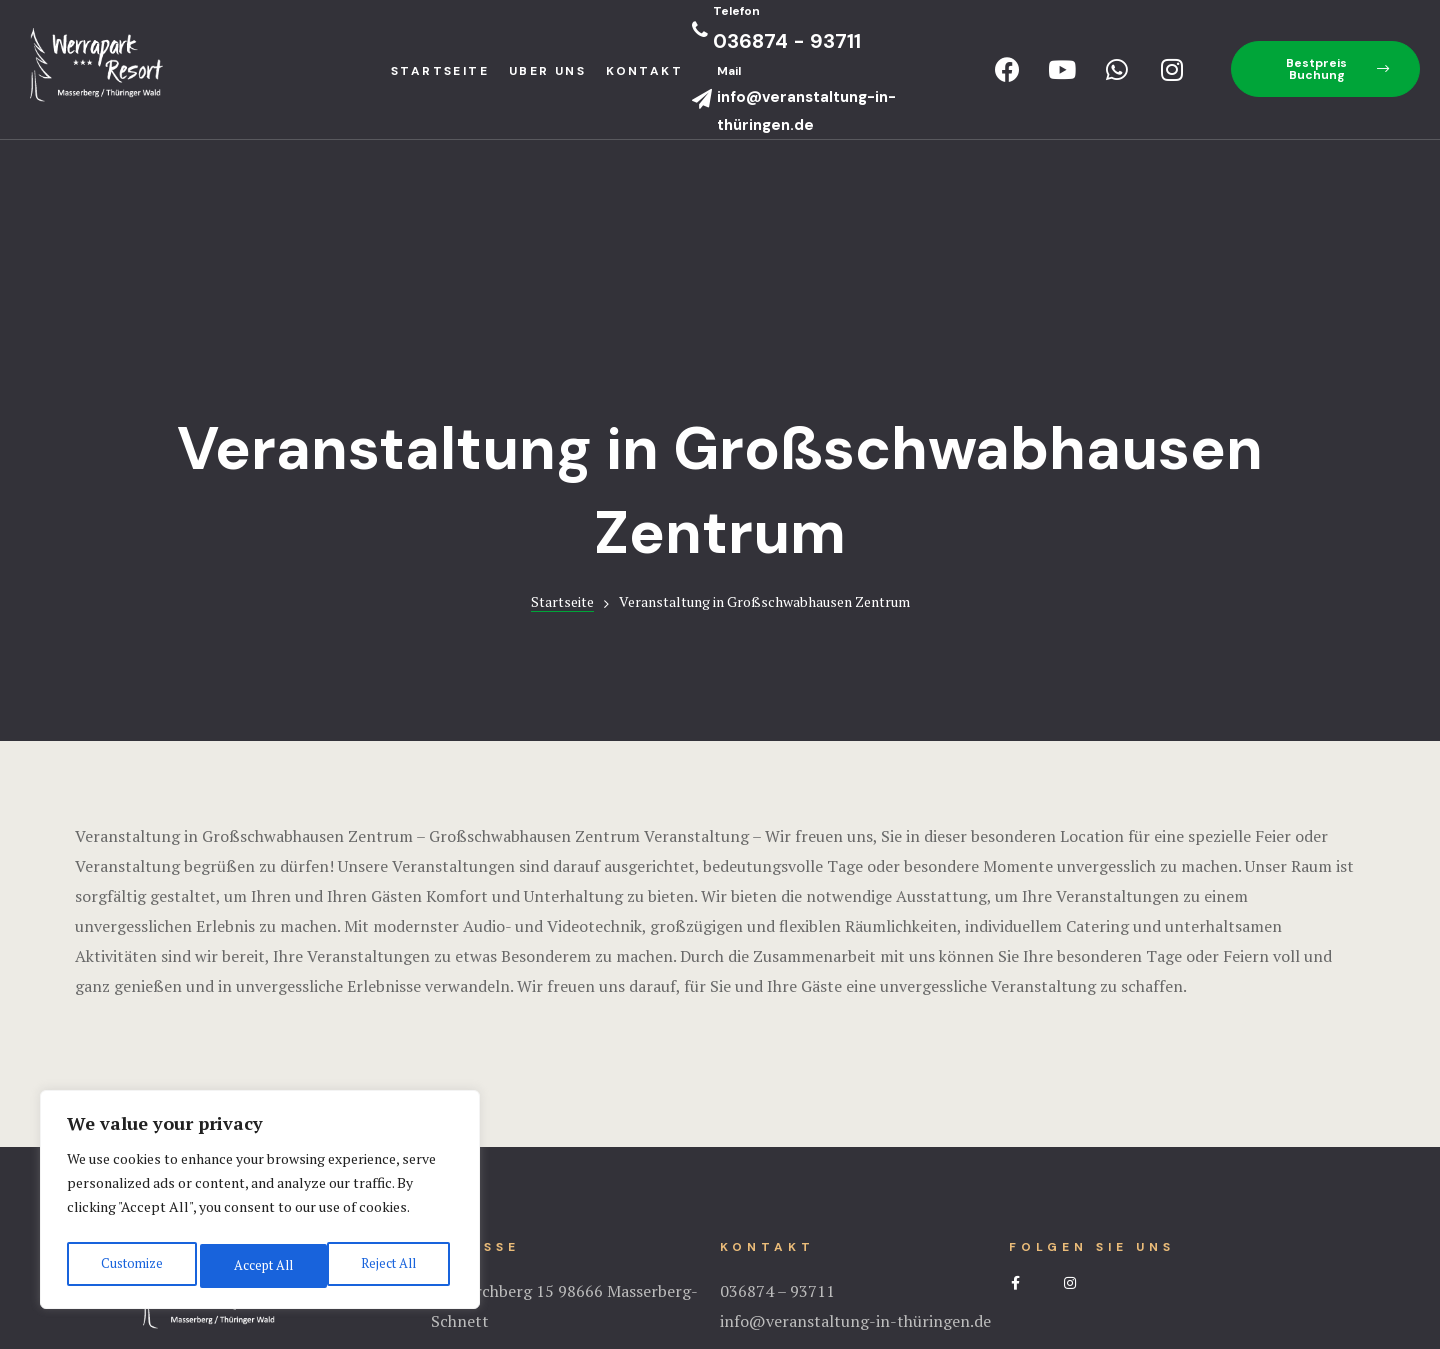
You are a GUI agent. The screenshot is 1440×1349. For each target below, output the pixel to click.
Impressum (720, 1254)
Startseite (562, 370)
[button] (1325, 69)
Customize (129, 1265)
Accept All (390, 1265)
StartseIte (440, 71)
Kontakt (644, 71)
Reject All (260, 1265)
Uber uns (547, 71)
